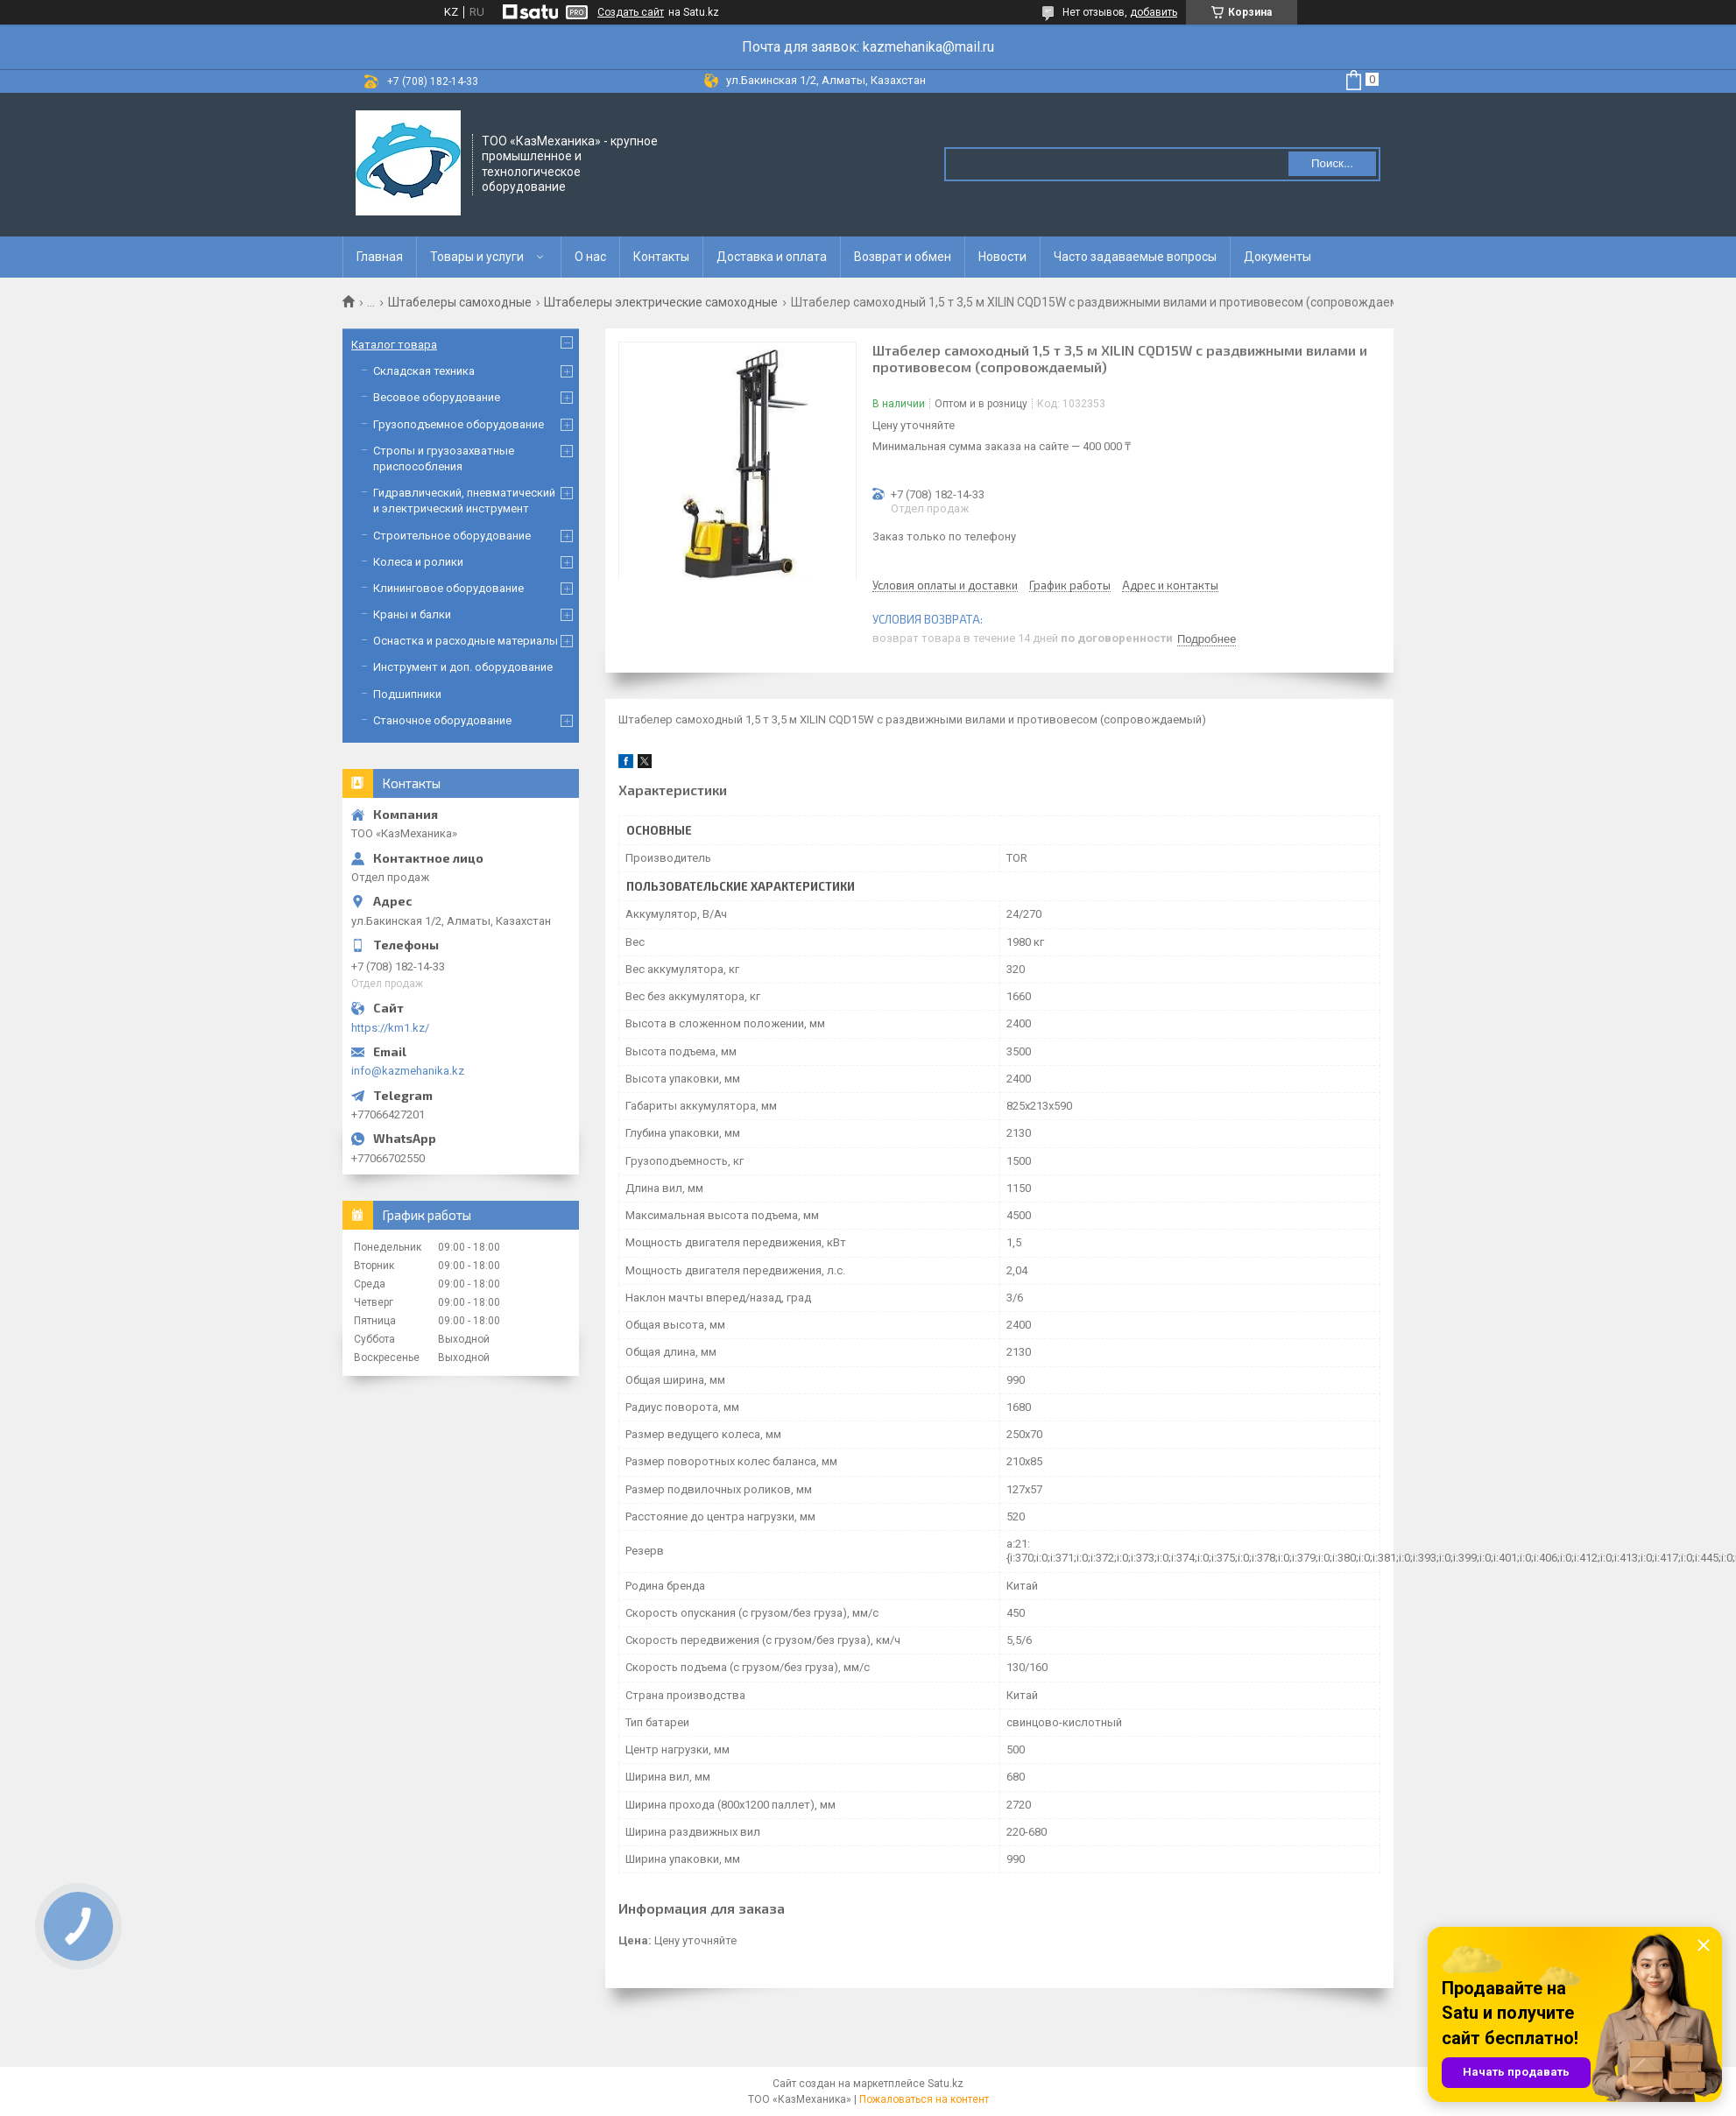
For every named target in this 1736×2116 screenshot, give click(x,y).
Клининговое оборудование (448, 588)
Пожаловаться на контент (924, 2099)
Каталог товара (394, 344)
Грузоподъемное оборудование (458, 424)
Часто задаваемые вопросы (1135, 257)
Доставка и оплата (771, 257)
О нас (590, 257)
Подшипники (407, 694)
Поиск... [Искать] (1332, 163)
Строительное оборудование (452, 535)
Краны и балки (412, 614)
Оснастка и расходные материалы (465, 640)
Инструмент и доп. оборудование (463, 667)
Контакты (661, 257)
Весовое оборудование (436, 397)
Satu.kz (945, 2083)
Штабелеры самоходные (460, 302)
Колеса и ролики (418, 561)
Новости (1002, 257)
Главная (379, 257)
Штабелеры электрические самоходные (661, 302)
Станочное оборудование (442, 720)
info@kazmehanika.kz (407, 1070)
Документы (1277, 257)
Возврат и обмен (902, 257)
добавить (1153, 12)
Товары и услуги (477, 257)
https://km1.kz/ (390, 1027)
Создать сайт (630, 12)
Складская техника (424, 370)
